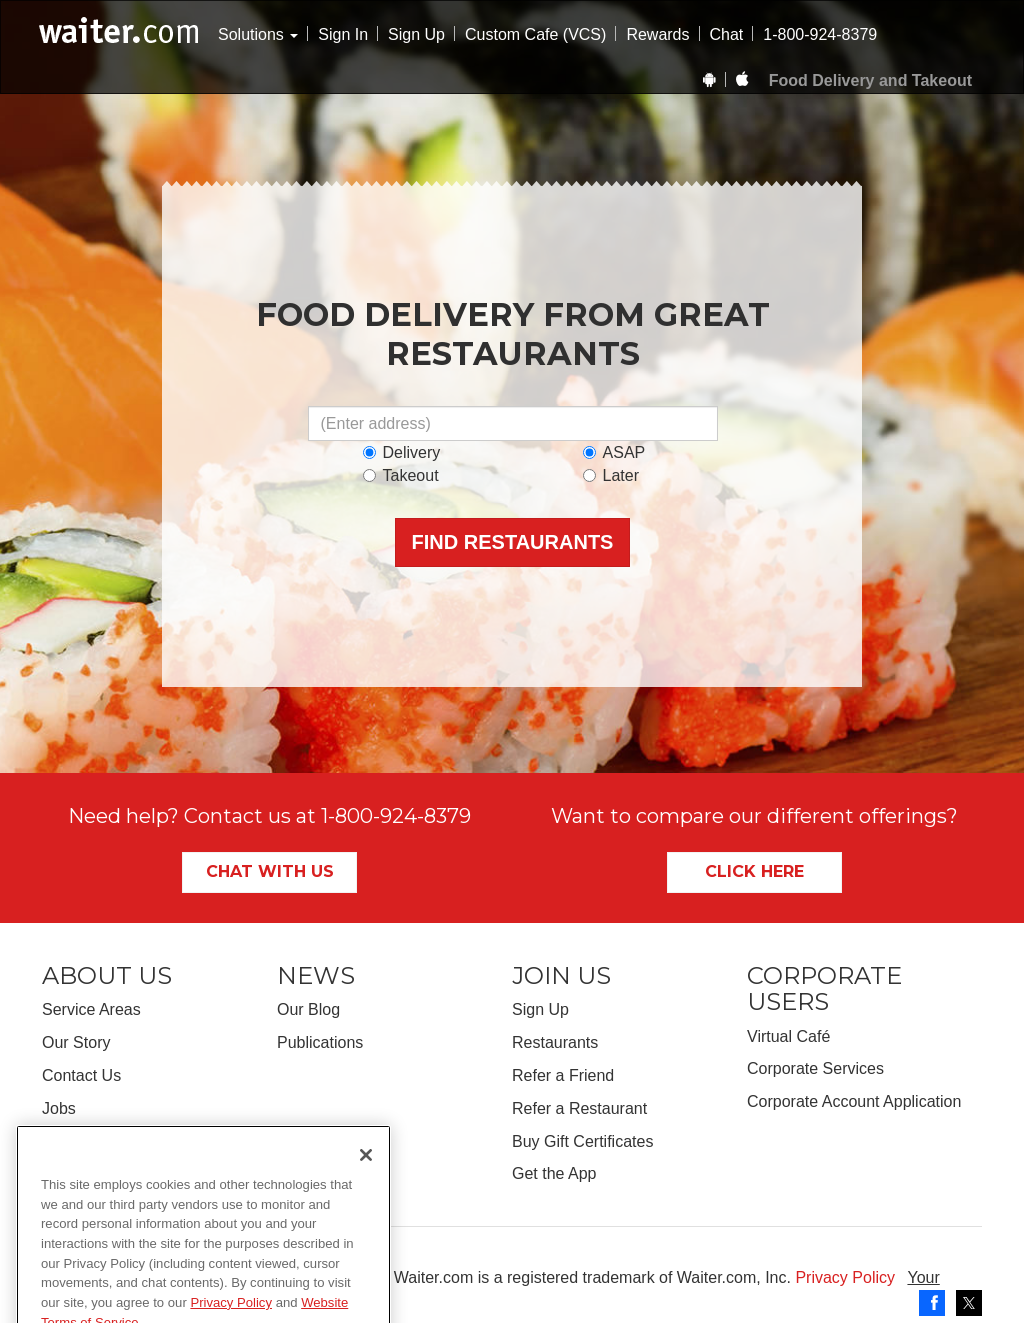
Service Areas (91, 1009)
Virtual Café (788, 1036)
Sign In (343, 34)
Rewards (657, 34)
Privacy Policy (845, 1277)
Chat (727, 34)
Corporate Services (815, 1068)
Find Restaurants (513, 542)
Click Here (754, 871)
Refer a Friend (563, 1075)
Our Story (76, 1042)
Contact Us (81, 1075)
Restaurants (555, 1042)
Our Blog (308, 1009)
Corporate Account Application (854, 1101)
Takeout (401, 475)
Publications (320, 1042)
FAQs (62, 1141)
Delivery (402, 452)
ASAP (614, 452)
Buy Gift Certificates (582, 1141)
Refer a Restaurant (579, 1108)
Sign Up (416, 34)
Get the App (554, 1173)
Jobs (59, 1108)
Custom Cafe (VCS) (535, 34)
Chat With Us (270, 871)
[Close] (366, 1211)
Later (611, 475)
